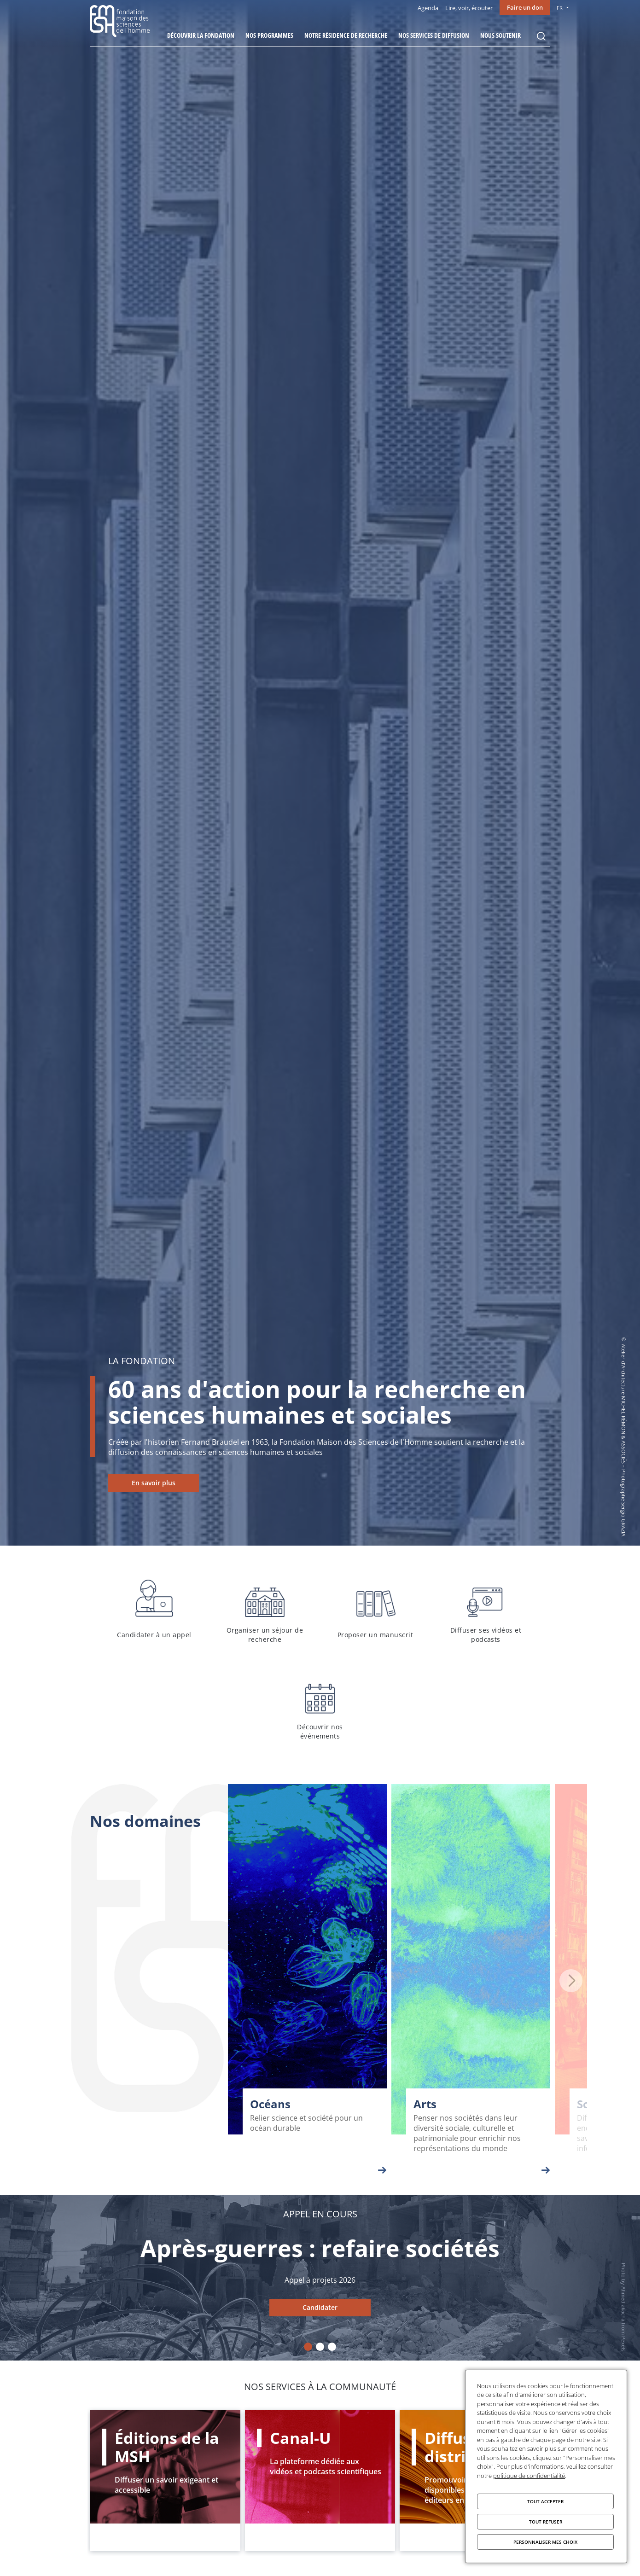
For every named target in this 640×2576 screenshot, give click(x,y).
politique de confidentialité (529, 2475)
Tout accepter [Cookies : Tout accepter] (545, 2501)
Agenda (428, 8)
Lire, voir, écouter (469, 8)
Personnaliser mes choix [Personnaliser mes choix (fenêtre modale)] (545, 2542)
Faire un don (525, 7)
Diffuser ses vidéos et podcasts (485, 1609)
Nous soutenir (500, 35)
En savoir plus (153, 1482)
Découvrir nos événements (320, 1706)
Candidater (320, 2307)
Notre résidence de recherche (345, 35)
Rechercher (541, 36)
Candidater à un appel (154, 1609)
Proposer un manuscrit (375, 1609)
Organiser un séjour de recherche (264, 1609)
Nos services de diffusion (433, 35)
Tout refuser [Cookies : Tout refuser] (545, 2521)
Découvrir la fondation (200, 35)
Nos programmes (269, 35)
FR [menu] (560, 7)
